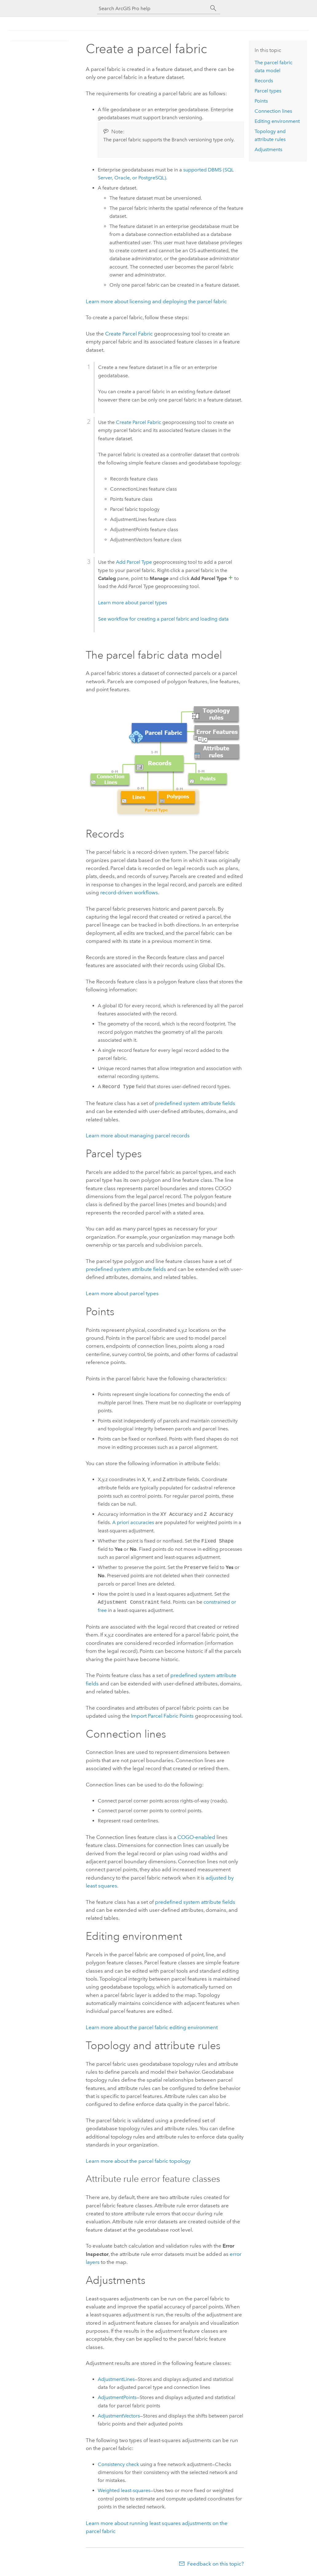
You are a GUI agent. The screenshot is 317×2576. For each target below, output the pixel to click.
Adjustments (268, 149)
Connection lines (273, 111)
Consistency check (118, 2464)
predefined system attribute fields (195, 1103)
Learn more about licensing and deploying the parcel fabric (156, 301)
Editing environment (277, 121)
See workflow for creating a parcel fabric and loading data (163, 619)
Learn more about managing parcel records (138, 1135)
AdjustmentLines (116, 2379)
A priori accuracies (133, 1522)
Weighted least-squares (124, 2490)
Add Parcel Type (134, 562)
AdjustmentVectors (119, 2416)
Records (264, 81)
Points (261, 101)
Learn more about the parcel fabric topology (138, 2161)
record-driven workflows (129, 892)
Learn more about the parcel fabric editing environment (152, 2027)
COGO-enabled (196, 1837)
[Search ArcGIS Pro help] (152, 8)
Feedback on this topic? (215, 2564)
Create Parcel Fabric (129, 334)
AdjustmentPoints (117, 2397)
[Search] (213, 8)
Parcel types (268, 91)
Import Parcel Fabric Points (163, 1716)
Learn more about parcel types (132, 603)
